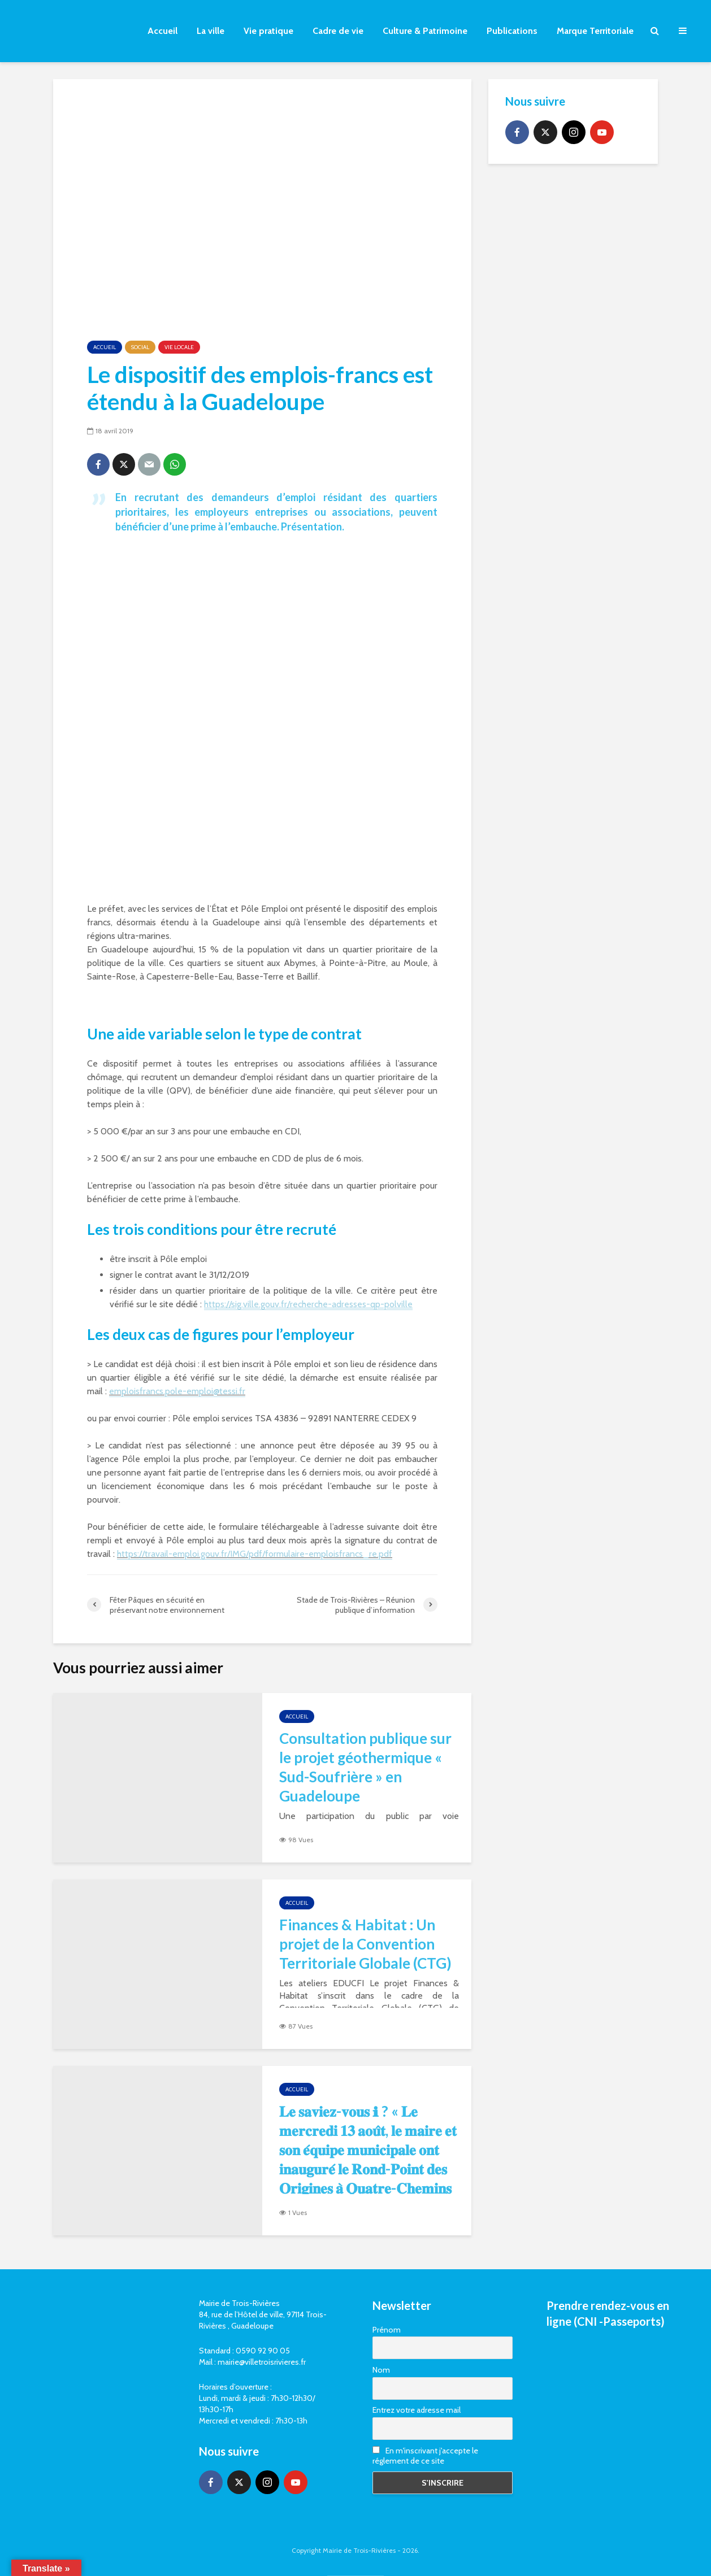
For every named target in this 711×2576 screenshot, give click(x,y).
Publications (512, 30)
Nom (381, 2370)
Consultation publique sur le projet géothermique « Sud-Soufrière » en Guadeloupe (365, 1767)
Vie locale (179, 347)
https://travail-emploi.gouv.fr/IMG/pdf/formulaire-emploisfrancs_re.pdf (254, 1553)
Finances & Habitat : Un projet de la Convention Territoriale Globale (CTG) (365, 1944)
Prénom (386, 2330)
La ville (210, 30)
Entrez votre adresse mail (416, 2410)
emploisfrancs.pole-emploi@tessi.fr (177, 1391)
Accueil (162, 30)
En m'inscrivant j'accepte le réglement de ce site (425, 2456)
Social (140, 347)
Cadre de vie (338, 30)
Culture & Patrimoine (425, 30)
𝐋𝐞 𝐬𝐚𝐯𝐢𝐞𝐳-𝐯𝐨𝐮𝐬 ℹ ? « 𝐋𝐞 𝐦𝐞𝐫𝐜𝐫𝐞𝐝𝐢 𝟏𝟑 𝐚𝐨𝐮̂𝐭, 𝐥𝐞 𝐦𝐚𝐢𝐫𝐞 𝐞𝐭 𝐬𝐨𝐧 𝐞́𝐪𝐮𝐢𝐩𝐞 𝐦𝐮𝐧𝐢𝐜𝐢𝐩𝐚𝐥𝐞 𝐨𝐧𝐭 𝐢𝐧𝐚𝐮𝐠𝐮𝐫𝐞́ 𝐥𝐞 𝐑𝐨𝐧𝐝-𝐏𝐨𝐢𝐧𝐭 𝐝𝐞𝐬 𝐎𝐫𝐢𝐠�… (368, 2159)
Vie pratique (268, 30)
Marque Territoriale (595, 30)
